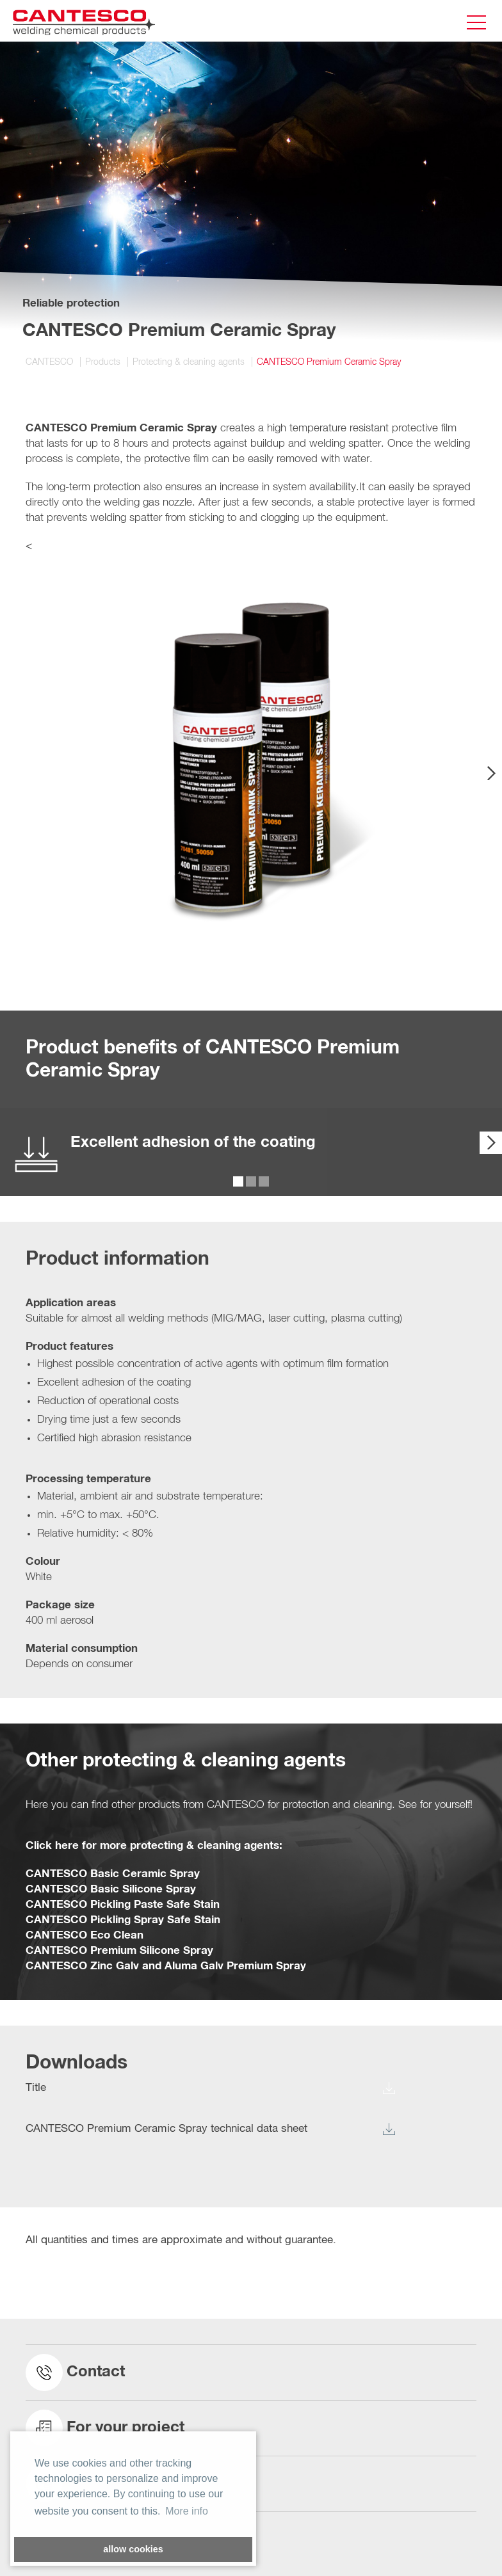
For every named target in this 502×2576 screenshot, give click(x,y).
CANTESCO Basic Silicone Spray (111, 1889)
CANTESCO (49, 362)
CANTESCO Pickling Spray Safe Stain (123, 1920)
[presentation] (491, 773)
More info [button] (186, 2511)
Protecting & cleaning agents (189, 362)
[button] (447, 597)
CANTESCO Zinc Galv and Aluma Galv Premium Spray (166, 1966)
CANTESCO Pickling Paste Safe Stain (123, 1905)
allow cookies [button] (133, 2549)
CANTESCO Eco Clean (84, 1935)
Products (102, 362)
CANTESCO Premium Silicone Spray (119, 1951)
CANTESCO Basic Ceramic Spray (113, 1874)
